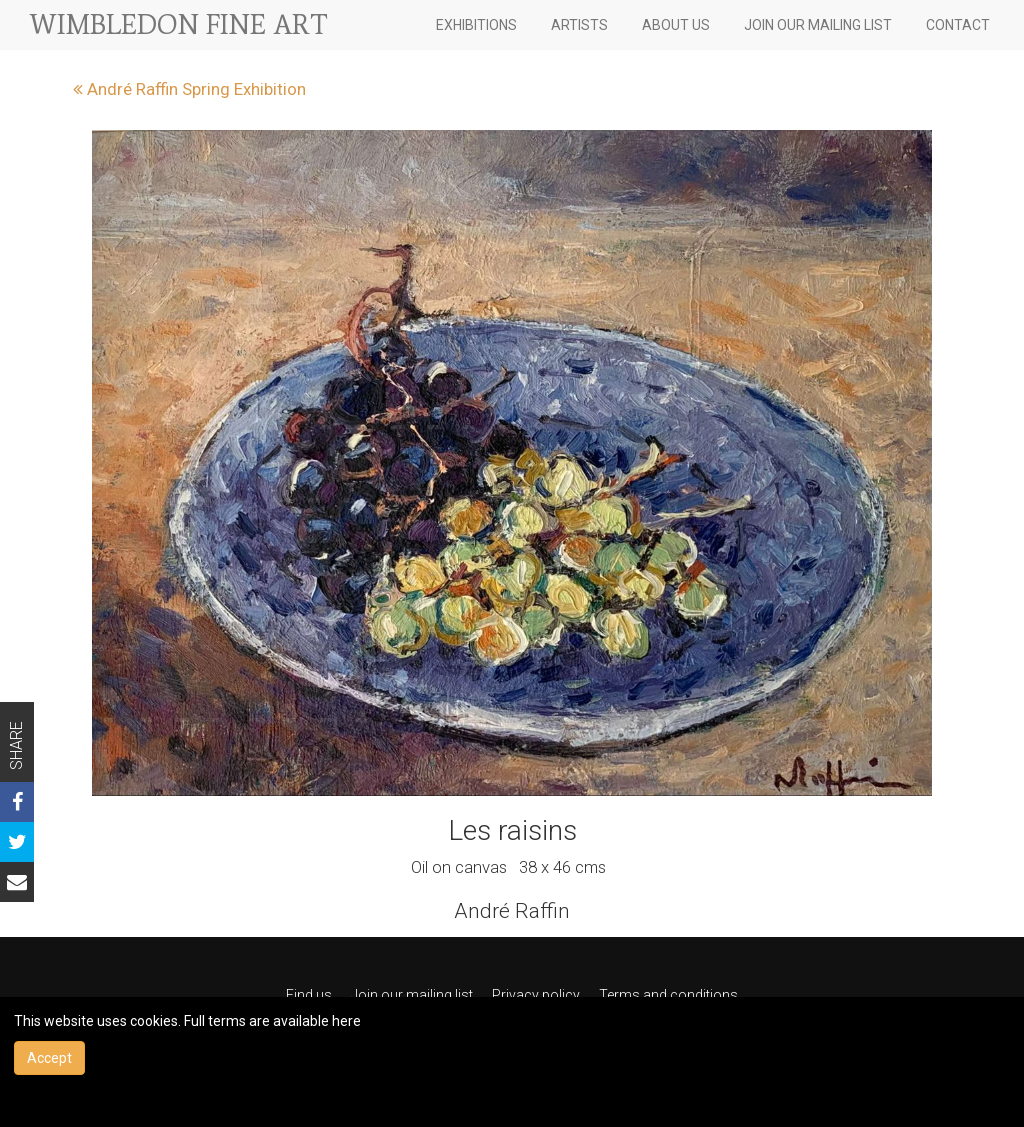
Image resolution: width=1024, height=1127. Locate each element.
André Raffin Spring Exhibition (189, 89)
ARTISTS (579, 25)
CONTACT (958, 25)
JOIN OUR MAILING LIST (818, 25)
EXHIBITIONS (476, 25)
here (346, 1021)
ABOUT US (676, 25)
